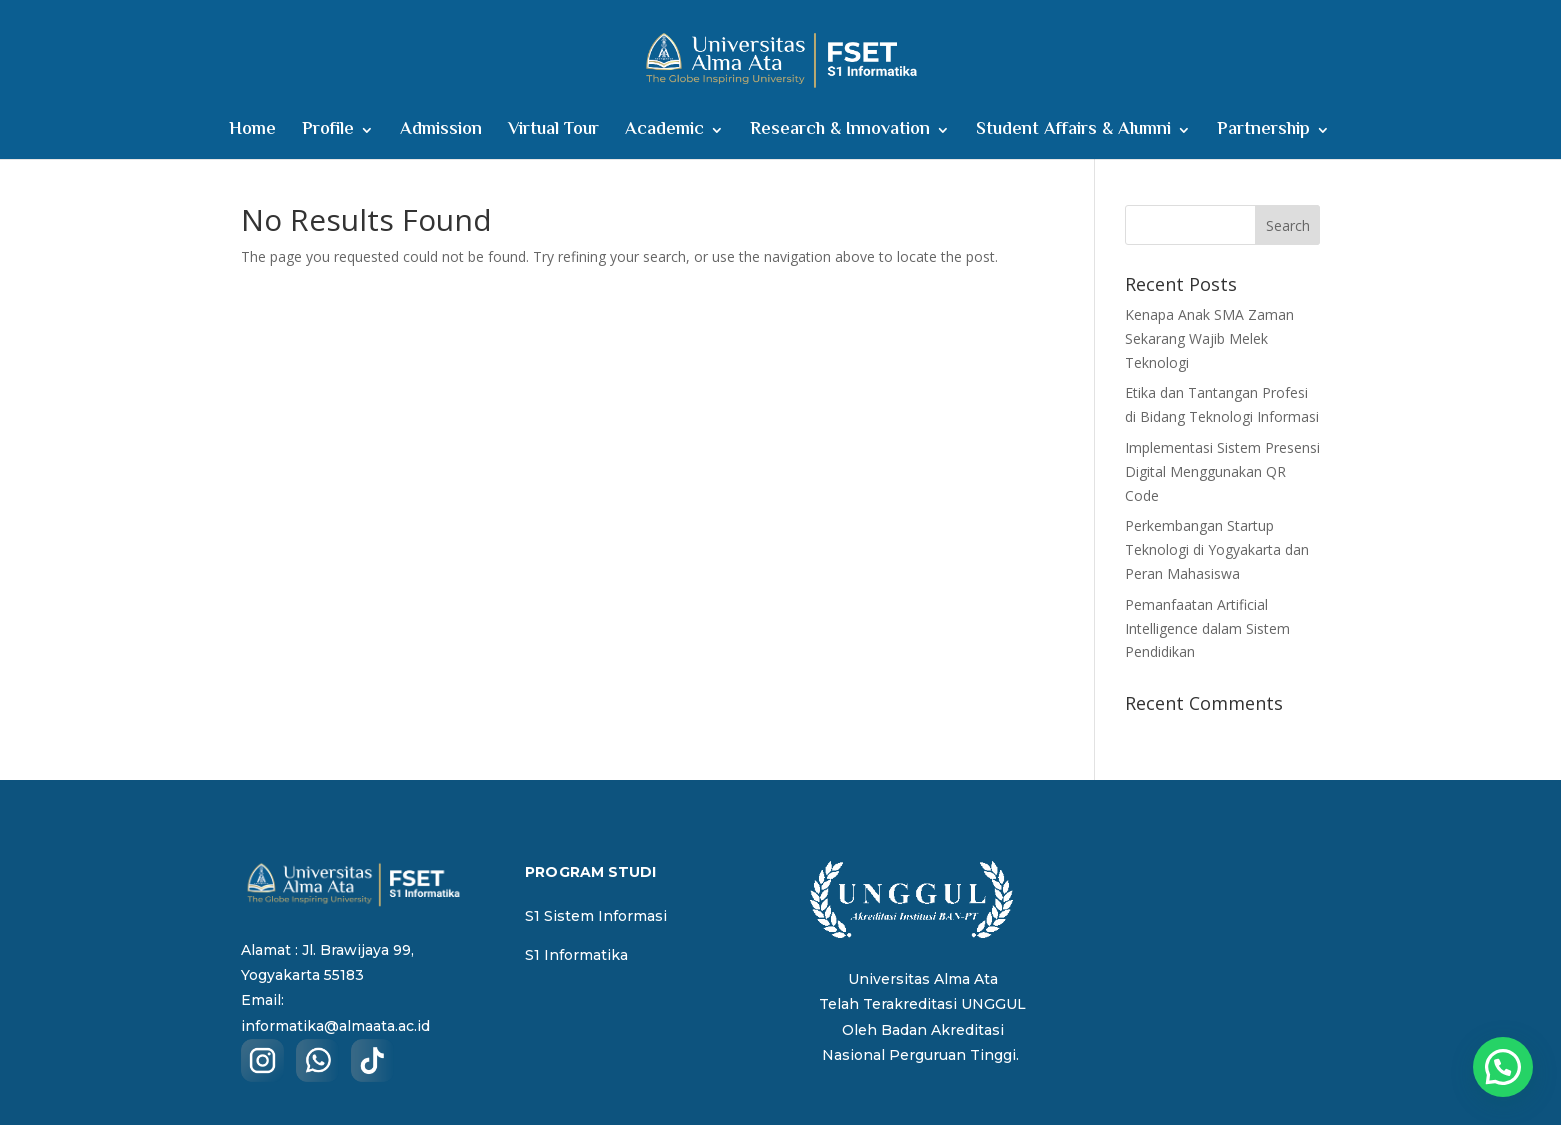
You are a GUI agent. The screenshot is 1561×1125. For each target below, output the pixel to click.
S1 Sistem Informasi (596, 916)
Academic (664, 133)
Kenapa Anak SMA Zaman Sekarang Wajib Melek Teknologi (1209, 338)
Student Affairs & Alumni (1073, 133)
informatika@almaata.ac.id (335, 1026)
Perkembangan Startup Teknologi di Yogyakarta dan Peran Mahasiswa (1217, 549)
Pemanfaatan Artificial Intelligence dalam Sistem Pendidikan (1207, 628)
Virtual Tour (553, 133)
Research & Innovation (840, 133)
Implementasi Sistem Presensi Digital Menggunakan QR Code (1222, 471)
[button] (1503, 1067)
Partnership (1263, 133)
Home (252, 133)
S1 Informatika (576, 955)
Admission (441, 133)
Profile (328, 133)
